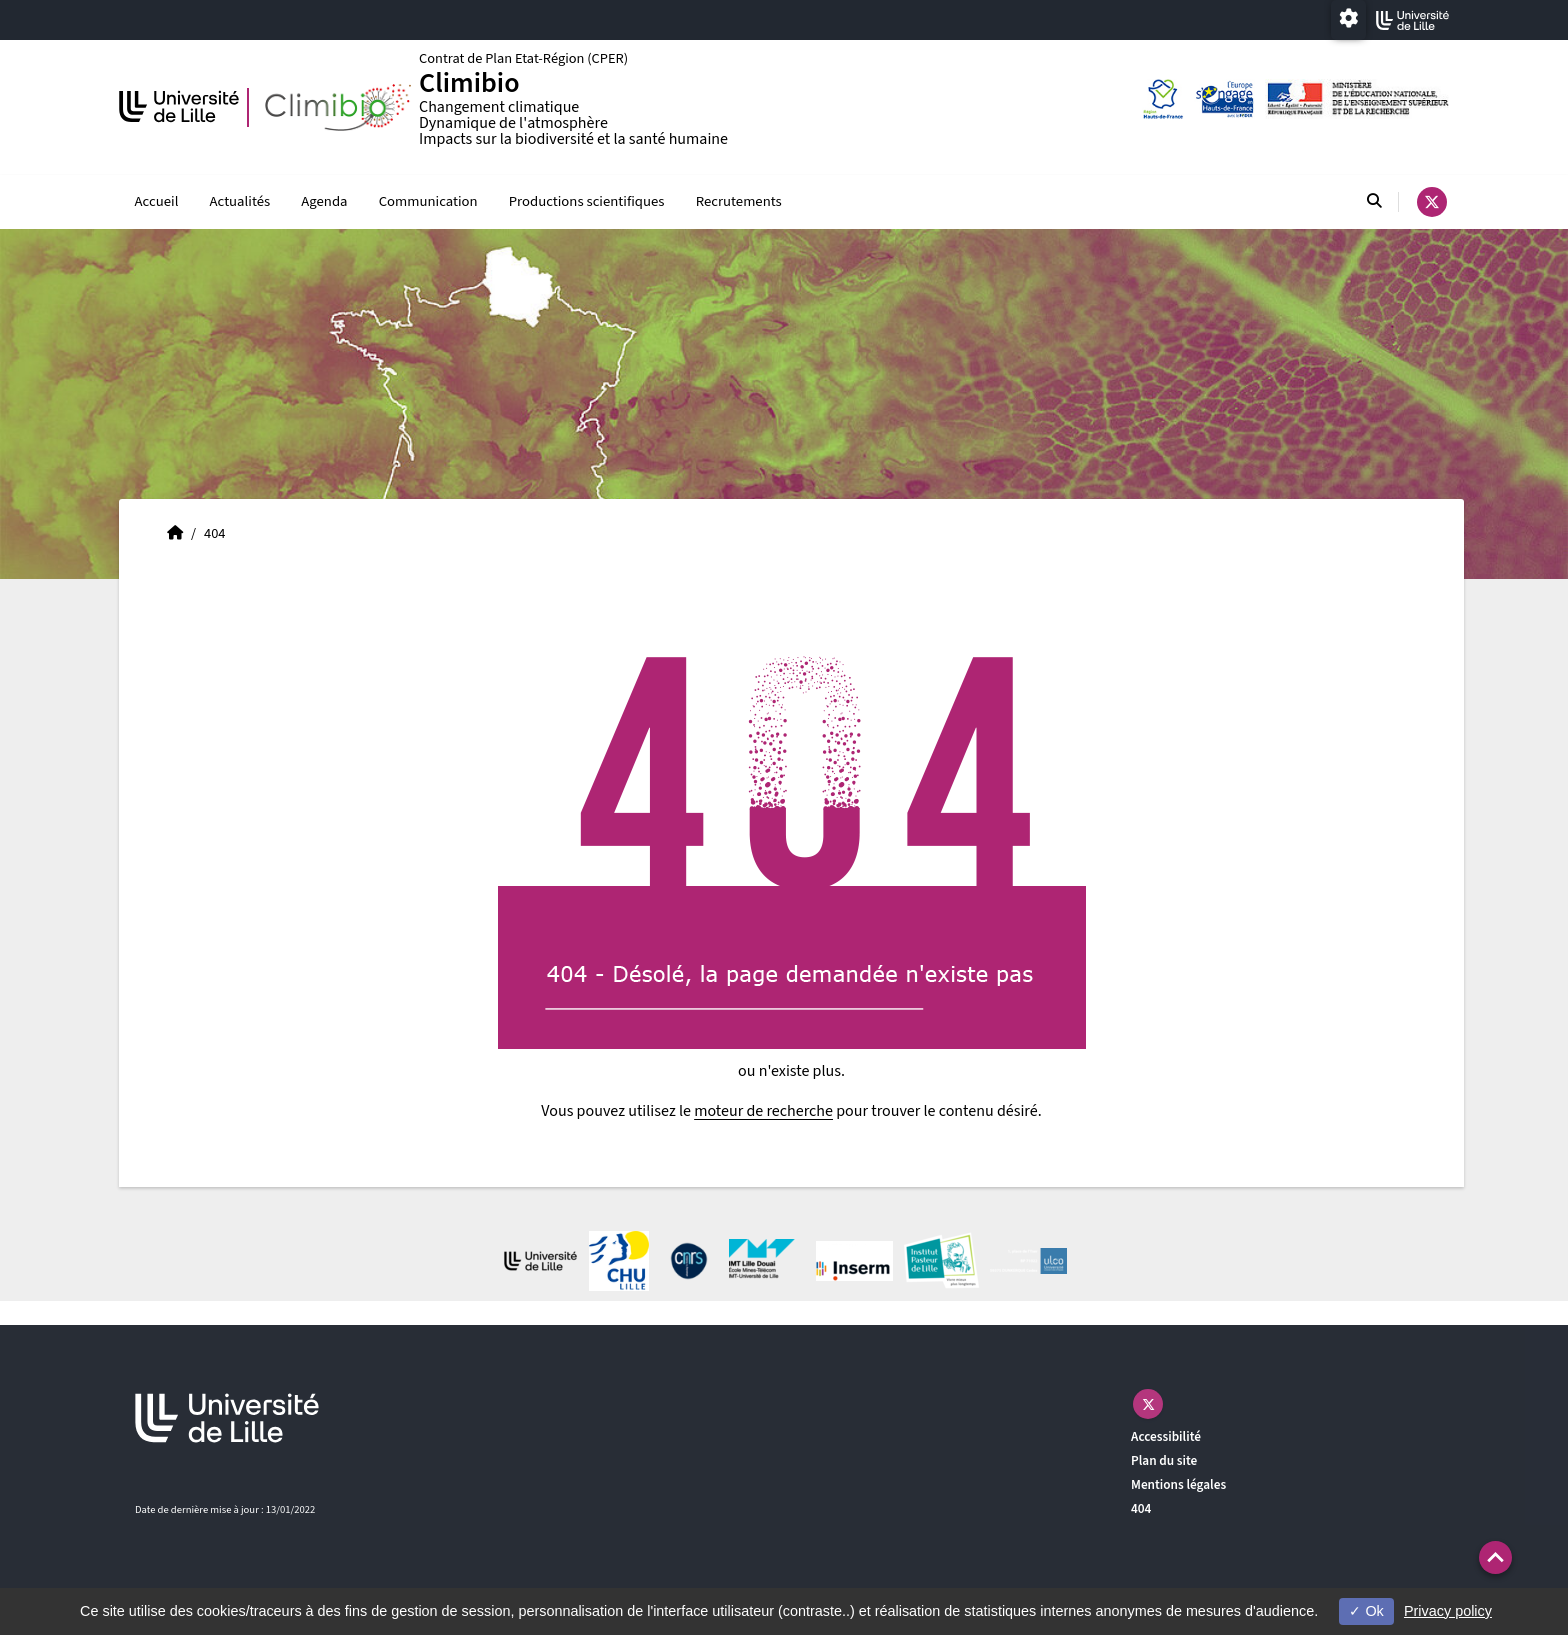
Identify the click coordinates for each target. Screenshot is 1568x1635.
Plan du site (1164, 1461)
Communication (428, 202)
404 (1141, 1508)
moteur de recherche (763, 1112)
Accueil (157, 202)
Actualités (240, 202)
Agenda (324, 202)
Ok (1366, 1611)
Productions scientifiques (587, 202)
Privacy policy (1448, 1611)
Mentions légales (1178, 1485)
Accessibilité (1166, 1437)
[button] (1495, 1557)
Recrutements (739, 202)
